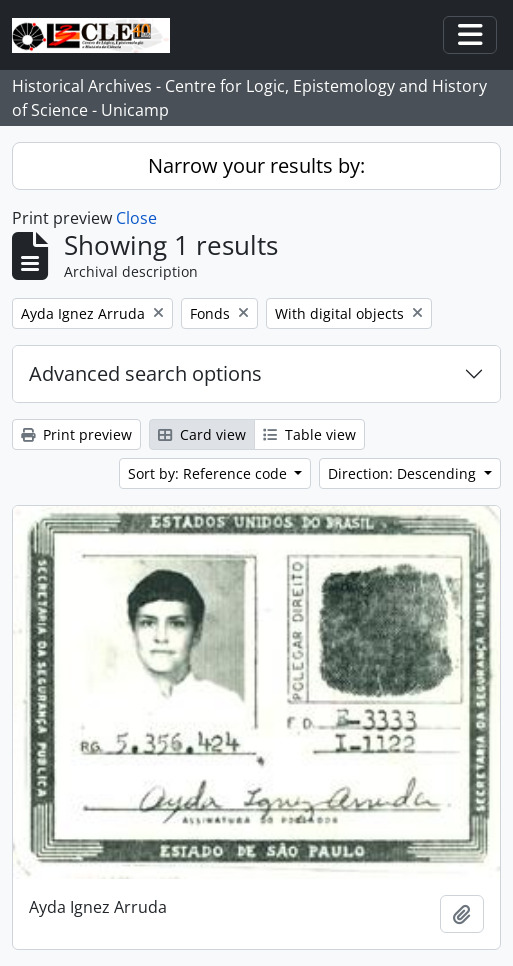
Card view (202, 434)
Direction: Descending (404, 473)
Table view (309, 434)
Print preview (76, 434)
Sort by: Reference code (209, 473)
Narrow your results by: (256, 165)
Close (136, 218)
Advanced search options (145, 373)
